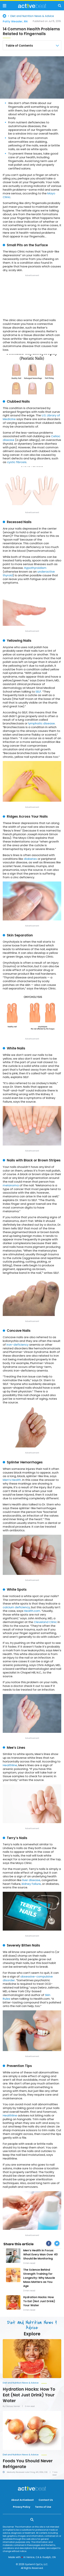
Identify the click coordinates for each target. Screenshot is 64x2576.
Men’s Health (12, 1480)
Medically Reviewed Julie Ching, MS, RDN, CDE (27, 2472)
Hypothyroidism (35, 568)
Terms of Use (43, 2507)
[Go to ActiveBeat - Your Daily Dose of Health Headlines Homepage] (32, 6)
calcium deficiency (16, 1607)
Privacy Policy (21, 2507)
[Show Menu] (4, 5)
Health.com (32, 1611)
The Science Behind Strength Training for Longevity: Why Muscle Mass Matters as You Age (39, 2278)
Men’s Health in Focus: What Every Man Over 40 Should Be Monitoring (40, 2254)
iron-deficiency (17, 1345)
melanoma (11, 1185)
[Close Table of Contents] (57, 46)
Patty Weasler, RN (15, 21)
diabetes (30, 859)
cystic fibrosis (16, 462)
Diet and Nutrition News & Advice (32, 16)
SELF (38, 691)
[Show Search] (59, 5)
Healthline (10, 1765)
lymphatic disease (41, 723)
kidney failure (31, 1884)
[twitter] (57, 2244)
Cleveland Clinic (45, 1622)
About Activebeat (22, 2500)
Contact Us (46, 2500)
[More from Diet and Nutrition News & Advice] (32, 2381)
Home (4, 16)
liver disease (31, 1880)
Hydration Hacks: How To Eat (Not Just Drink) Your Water (39, 2301)
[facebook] (48, 2244)
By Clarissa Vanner (11, 2406)
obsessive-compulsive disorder (28, 1978)
